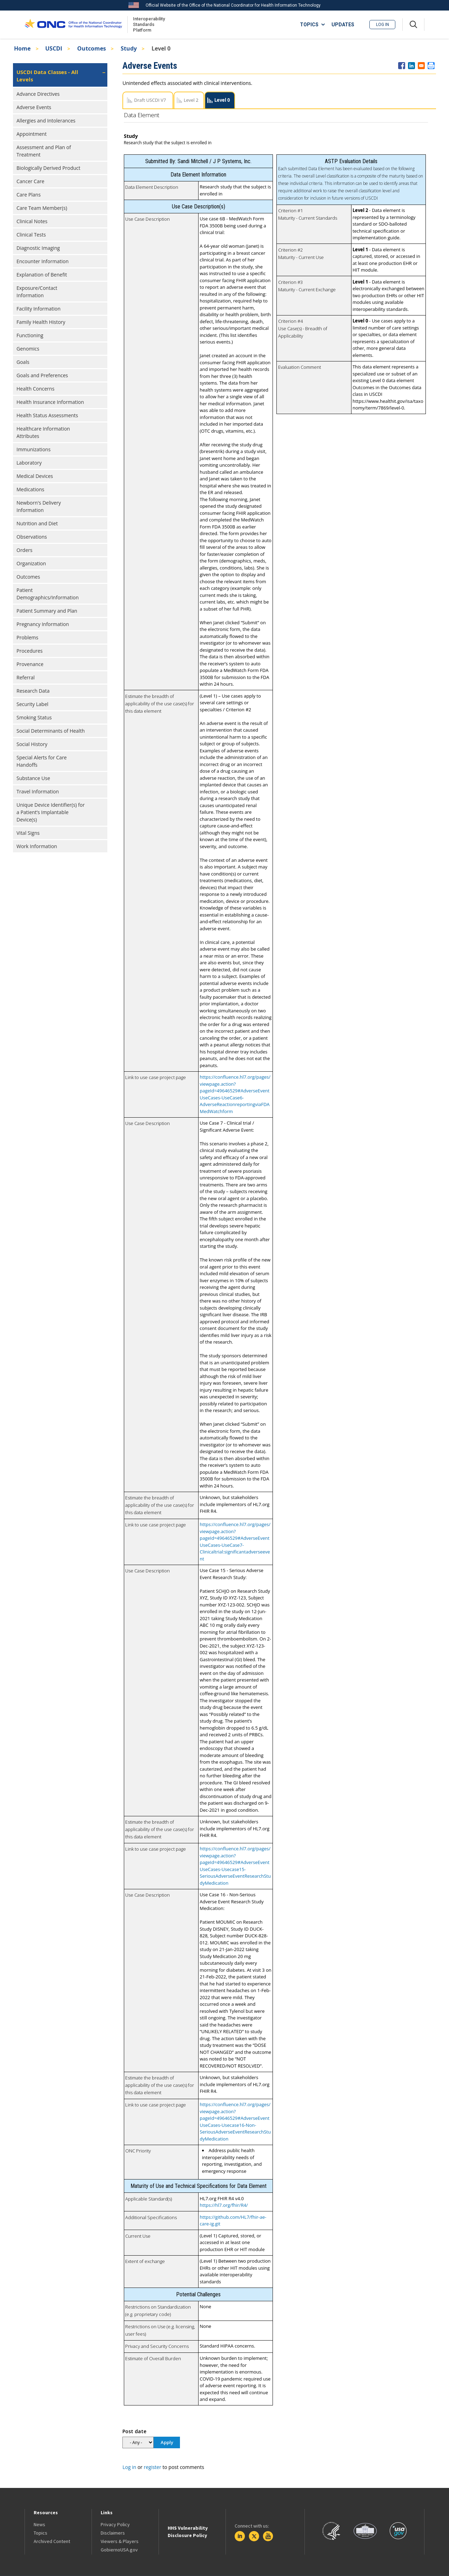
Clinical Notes (31, 221)
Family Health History (40, 322)
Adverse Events (33, 107)
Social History (31, 744)
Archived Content (52, 2541)
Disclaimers (113, 2533)
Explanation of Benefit (41, 274)
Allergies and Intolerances (45, 120)
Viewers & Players (120, 2541)
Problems (27, 637)
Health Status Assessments (47, 415)
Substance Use (33, 778)
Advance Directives (38, 94)
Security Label (32, 704)
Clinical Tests (31, 234)
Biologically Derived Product (48, 168)
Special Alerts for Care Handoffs (41, 761)
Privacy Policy (115, 2524)
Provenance (29, 664)
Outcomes (91, 48)
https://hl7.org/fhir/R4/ (224, 2205)
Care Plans (28, 194)
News (39, 2524)
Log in (382, 24)
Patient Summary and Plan (46, 610)
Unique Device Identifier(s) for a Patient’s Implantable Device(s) (50, 812)
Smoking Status (34, 717)
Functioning (29, 335)
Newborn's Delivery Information (38, 506)
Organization (31, 563)
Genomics (27, 348)
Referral (25, 677)
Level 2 (191, 100)
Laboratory (29, 462)
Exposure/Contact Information (36, 292)
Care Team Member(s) (41, 208)
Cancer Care (30, 181)
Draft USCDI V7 (150, 100)
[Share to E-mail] (421, 65)
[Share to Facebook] (401, 65)
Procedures (29, 650)
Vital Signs (28, 833)
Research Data (32, 690)
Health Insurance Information (50, 402)
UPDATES (342, 24)
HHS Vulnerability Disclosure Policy (188, 2531)
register (152, 2467)
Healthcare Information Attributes (43, 432)
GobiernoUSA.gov (119, 2550)
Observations (31, 536)
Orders (24, 550)
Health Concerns (35, 388)
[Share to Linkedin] (411, 65)
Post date (134, 2431)
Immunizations (33, 449)
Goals (22, 362)
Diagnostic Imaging (38, 248)
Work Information (36, 846)
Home (22, 48)
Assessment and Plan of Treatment (43, 151)
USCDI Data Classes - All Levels (47, 75)
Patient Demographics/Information (47, 594)
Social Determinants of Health (50, 730)
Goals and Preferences (42, 375)
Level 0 (222, 100)
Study (129, 48)
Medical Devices (34, 476)
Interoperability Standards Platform (147, 24)
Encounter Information (42, 261)
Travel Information (37, 791)
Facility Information (38, 308)
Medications (30, 489)
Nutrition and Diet (37, 523)
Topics (40, 2533)
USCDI (53, 48)
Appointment (31, 134)
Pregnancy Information (42, 624)
